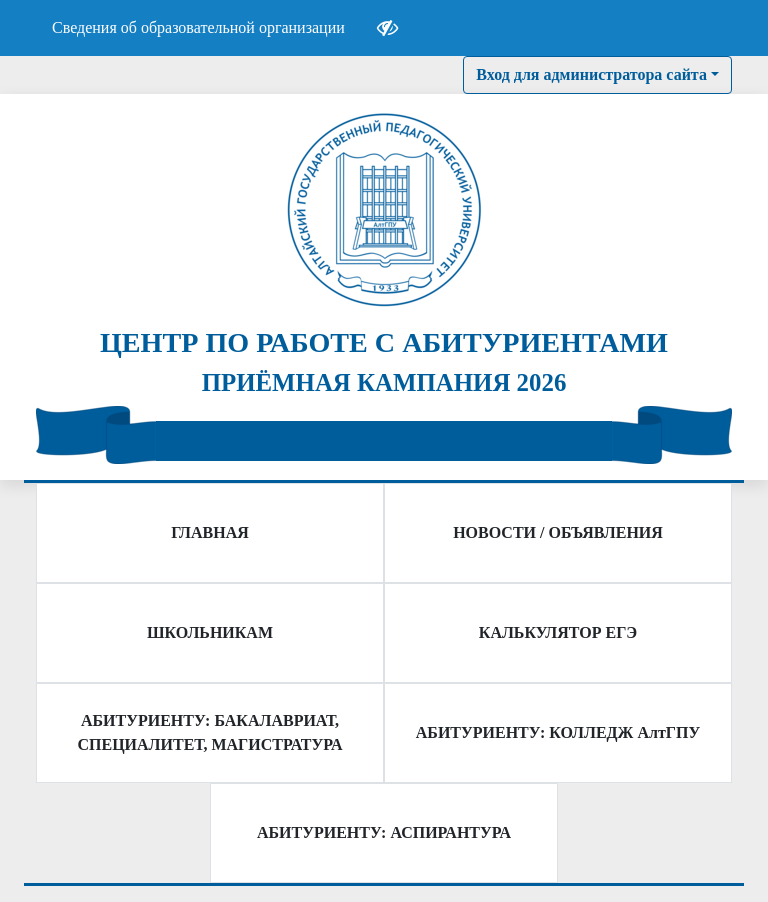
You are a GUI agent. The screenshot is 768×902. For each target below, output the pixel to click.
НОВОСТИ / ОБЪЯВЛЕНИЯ (558, 532)
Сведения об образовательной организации (198, 27)
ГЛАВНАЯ (209, 532)
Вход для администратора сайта (591, 74)
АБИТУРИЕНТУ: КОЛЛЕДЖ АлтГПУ (558, 732)
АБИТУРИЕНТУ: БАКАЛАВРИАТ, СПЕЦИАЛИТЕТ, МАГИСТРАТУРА (210, 732)
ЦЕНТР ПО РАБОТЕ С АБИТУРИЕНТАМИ (384, 342)
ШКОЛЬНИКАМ (210, 632)
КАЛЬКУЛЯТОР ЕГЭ (558, 632)
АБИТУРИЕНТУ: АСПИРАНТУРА (384, 832)
